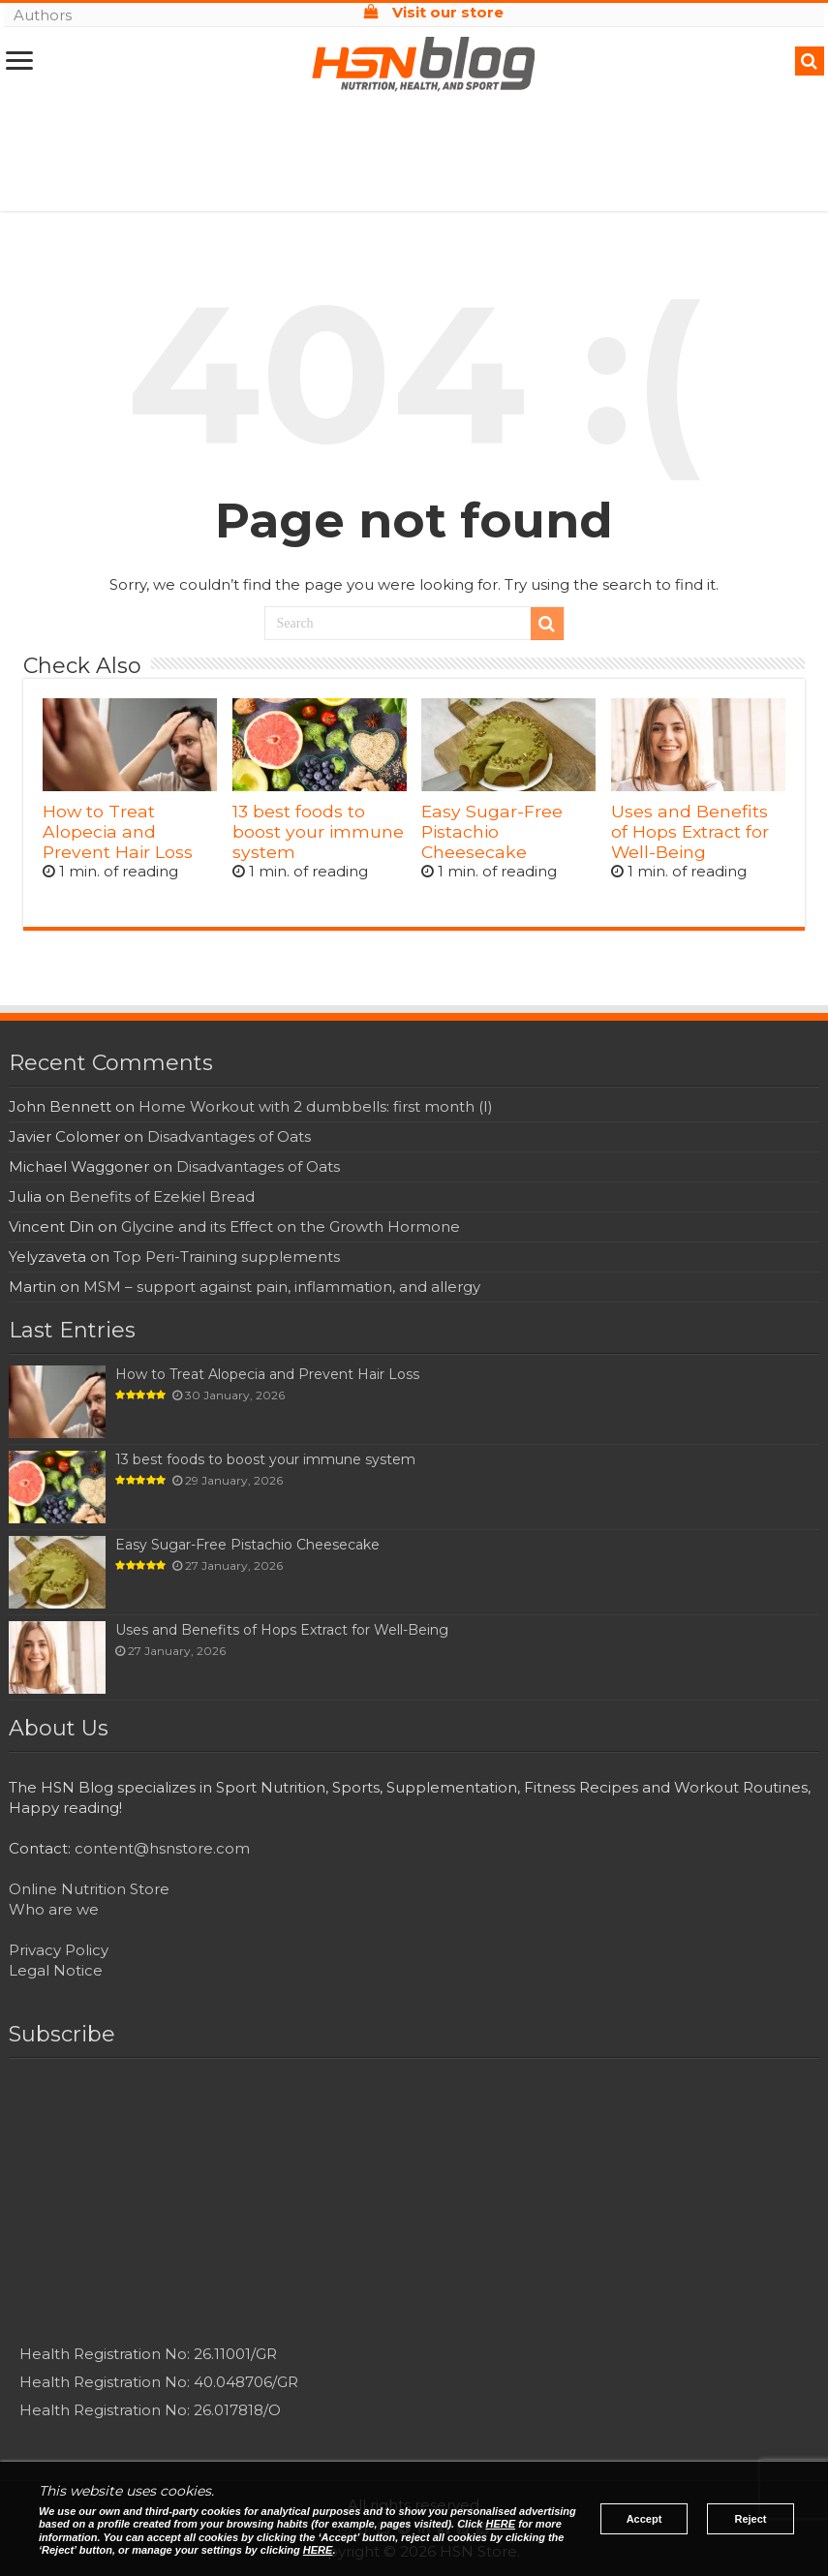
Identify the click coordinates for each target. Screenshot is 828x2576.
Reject (750, 2519)
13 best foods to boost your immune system (318, 831)
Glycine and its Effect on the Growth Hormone (290, 1226)
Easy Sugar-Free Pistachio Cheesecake (492, 831)
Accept (644, 2519)
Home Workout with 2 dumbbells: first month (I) (315, 1106)
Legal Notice (56, 1970)
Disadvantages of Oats (229, 1136)
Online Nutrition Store (89, 1889)
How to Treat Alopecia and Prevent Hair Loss (118, 831)
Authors (43, 15)
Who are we (54, 1909)
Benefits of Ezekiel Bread (162, 1196)
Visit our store (434, 12)
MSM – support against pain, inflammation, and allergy (281, 1286)
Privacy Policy (58, 1950)
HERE (501, 2524)
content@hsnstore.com (162, 1848)
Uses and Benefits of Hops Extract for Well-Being (690, 831)
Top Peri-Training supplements (226, 1256)
